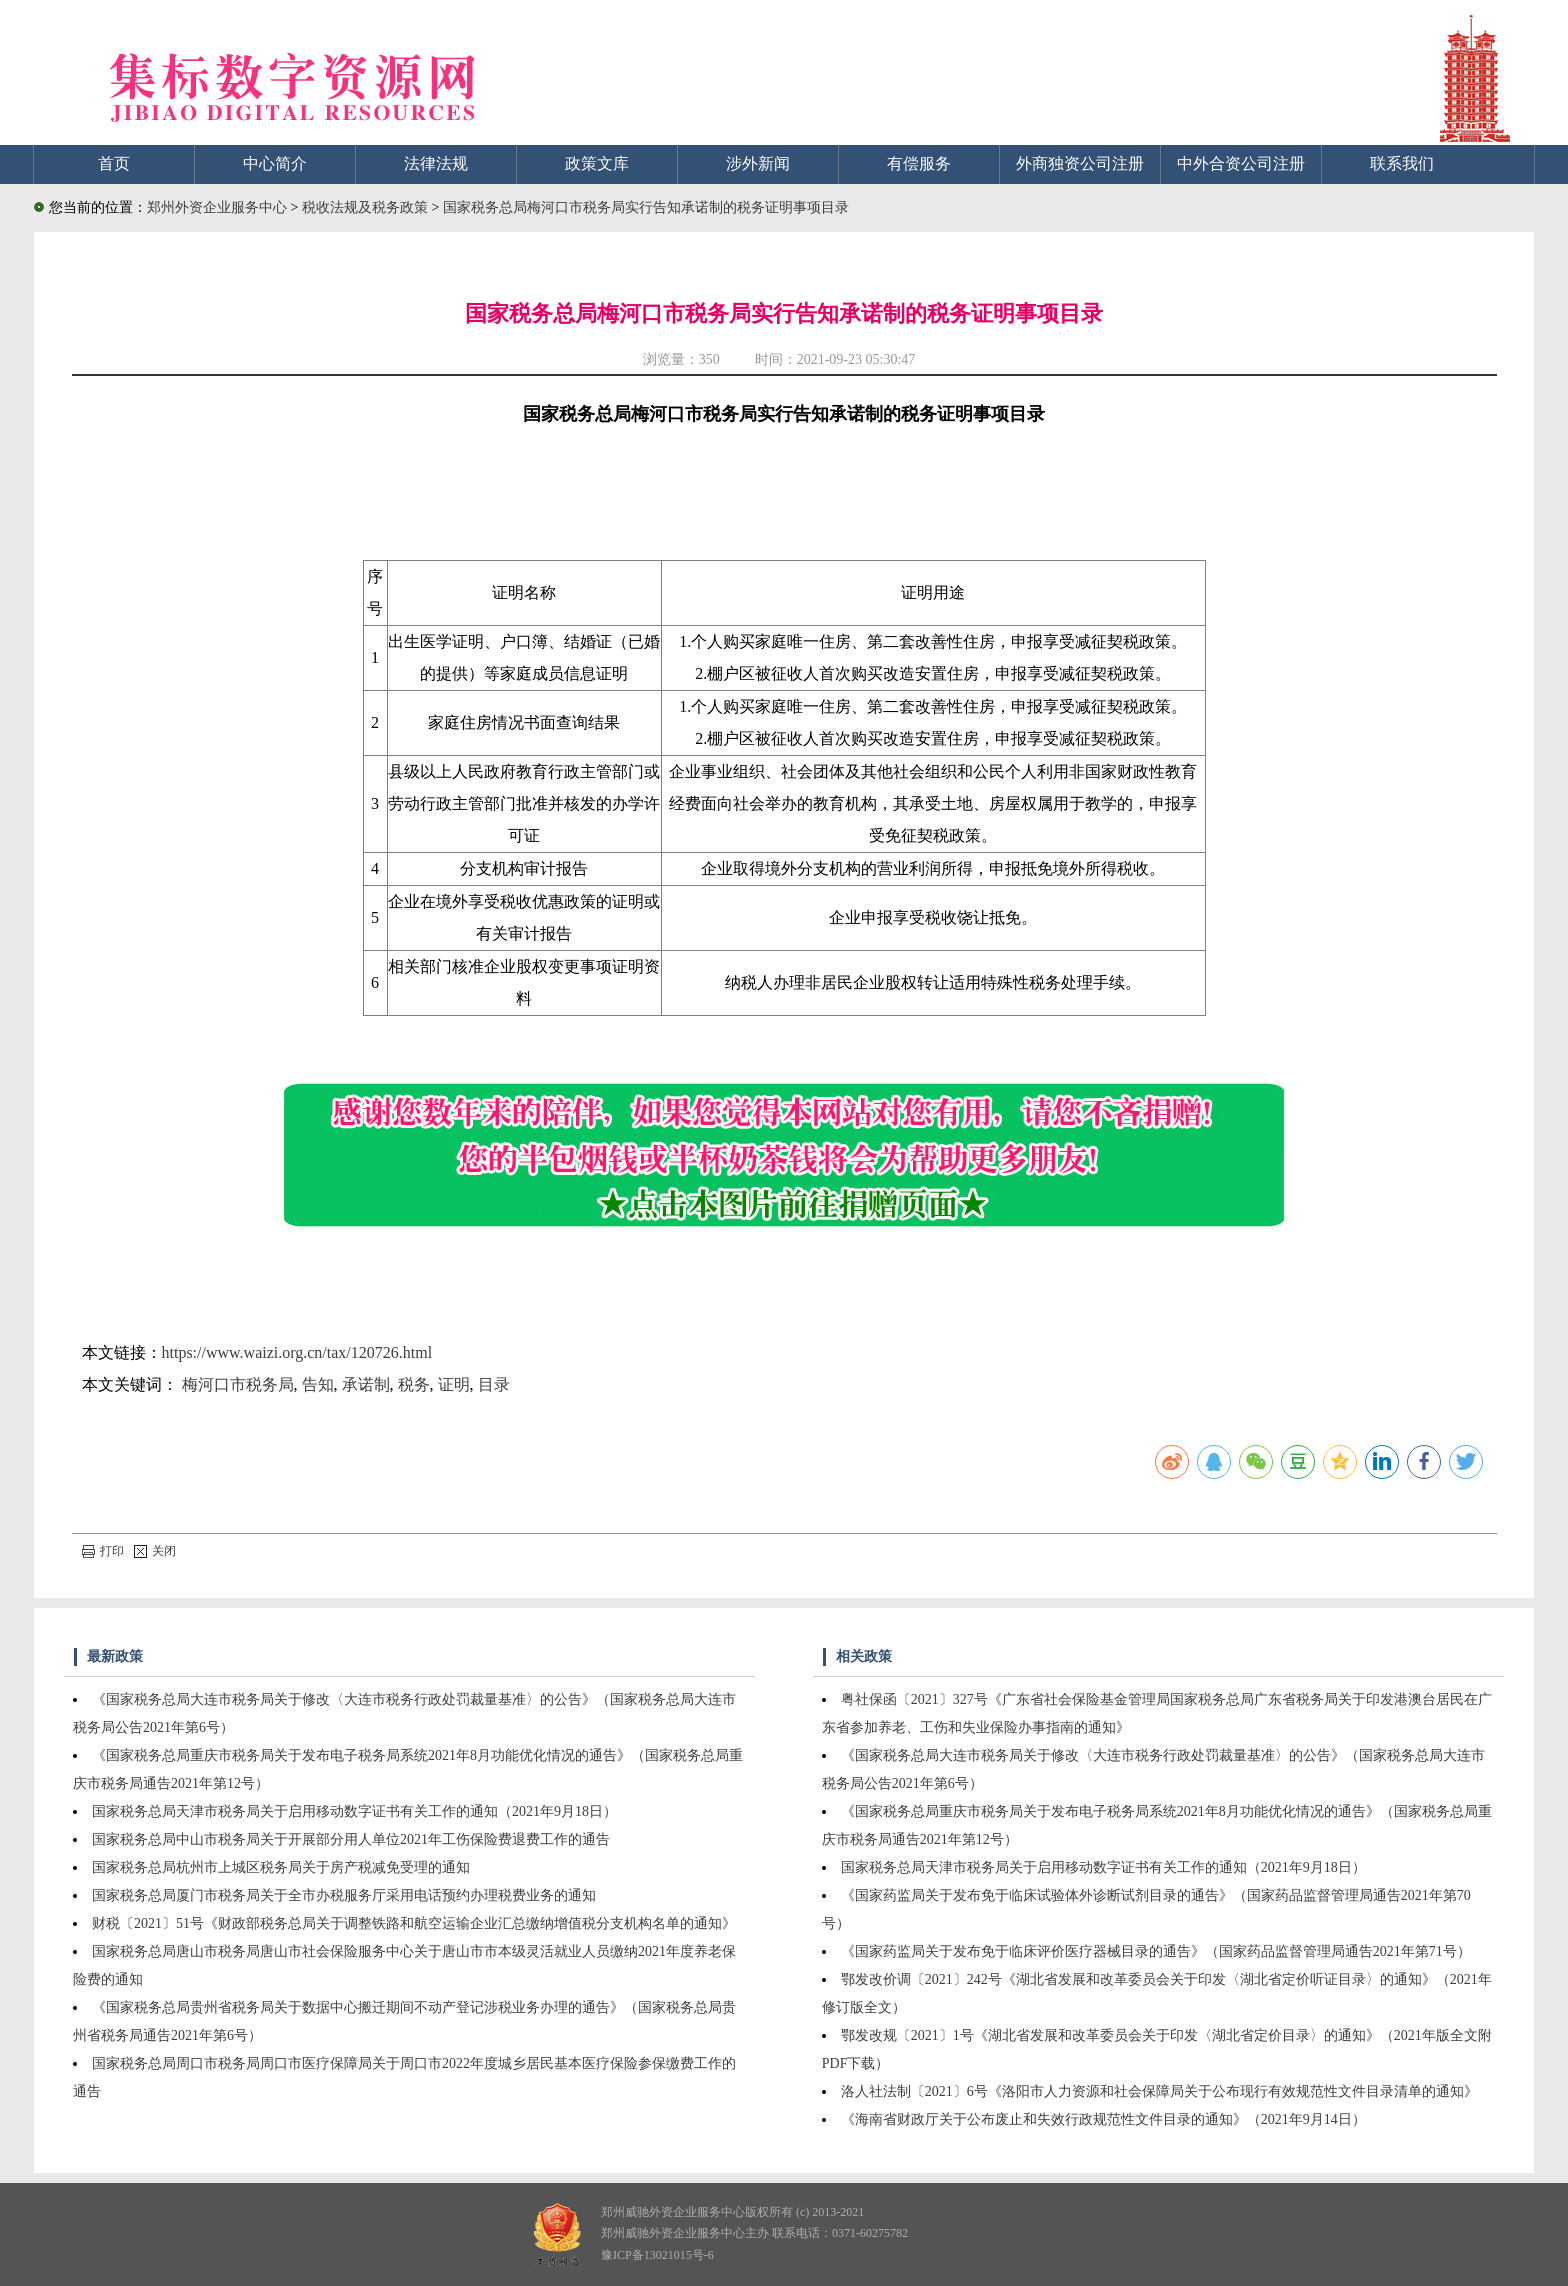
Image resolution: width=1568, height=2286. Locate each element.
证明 (454, 1384)
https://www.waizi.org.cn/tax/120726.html (297, 1352)
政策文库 (597, 163)
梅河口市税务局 (238, 1384)
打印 (103, 1551)
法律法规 (436, 163)
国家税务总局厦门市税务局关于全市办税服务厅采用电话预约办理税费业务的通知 (344, 1895)
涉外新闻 (758, 163)
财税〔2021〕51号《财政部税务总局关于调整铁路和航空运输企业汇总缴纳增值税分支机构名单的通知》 (414, 1923)
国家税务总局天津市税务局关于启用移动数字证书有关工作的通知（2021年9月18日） (354, 1811)
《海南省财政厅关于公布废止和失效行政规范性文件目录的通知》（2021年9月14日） (1103, 2119)
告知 (318, 1384)
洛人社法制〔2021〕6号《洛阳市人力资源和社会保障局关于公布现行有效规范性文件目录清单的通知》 (1159, 2091)
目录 (494, 1384)
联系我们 (1402, 163)
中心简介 (275, 163)
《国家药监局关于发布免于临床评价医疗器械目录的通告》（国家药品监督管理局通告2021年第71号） (1156, 1951)
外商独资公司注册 (1080, 163)
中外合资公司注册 (1241, 163)
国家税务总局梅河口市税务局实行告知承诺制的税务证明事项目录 (646, 207)
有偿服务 (919, 163)
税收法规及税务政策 (367, 207)
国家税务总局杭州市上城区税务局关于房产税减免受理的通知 (281, 1867)
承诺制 (366, 1384)
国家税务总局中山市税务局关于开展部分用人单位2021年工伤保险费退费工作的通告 (351, 1839)
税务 (414, 1384)
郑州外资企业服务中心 (217, 207)
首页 (114, 163)
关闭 (155, 1551)
